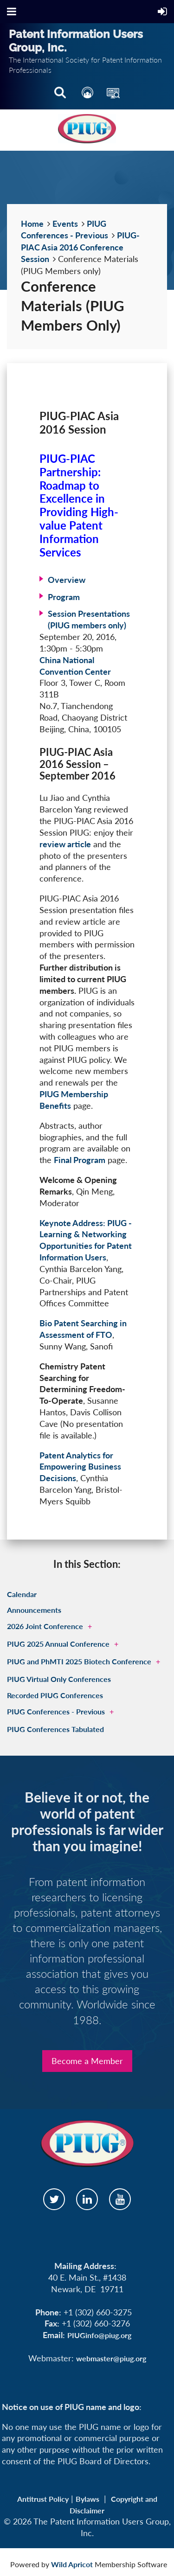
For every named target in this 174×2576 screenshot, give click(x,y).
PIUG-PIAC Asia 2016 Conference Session (80, 247)
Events (65, 223)
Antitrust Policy (43, 2498)
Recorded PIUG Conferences (55, 1695)
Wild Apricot (72, 2564)
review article (65, 844)
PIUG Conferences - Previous (56, 1711)
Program (64, 597)
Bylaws (87, 2498)
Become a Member (87, 2061)
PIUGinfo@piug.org (99, 2335)
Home (32, 223)
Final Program (79, 1160)
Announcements (34, 1609)
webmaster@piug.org (111, 2358)
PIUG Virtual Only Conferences (59, 1679)
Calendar (22, 1594)
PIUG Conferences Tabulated (55, 1729)
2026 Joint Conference (45, 1626)
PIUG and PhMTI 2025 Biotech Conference (79, 1661)
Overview (66, 580)
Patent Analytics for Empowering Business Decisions (80, 1466)
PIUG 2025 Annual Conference (58, 1643)
